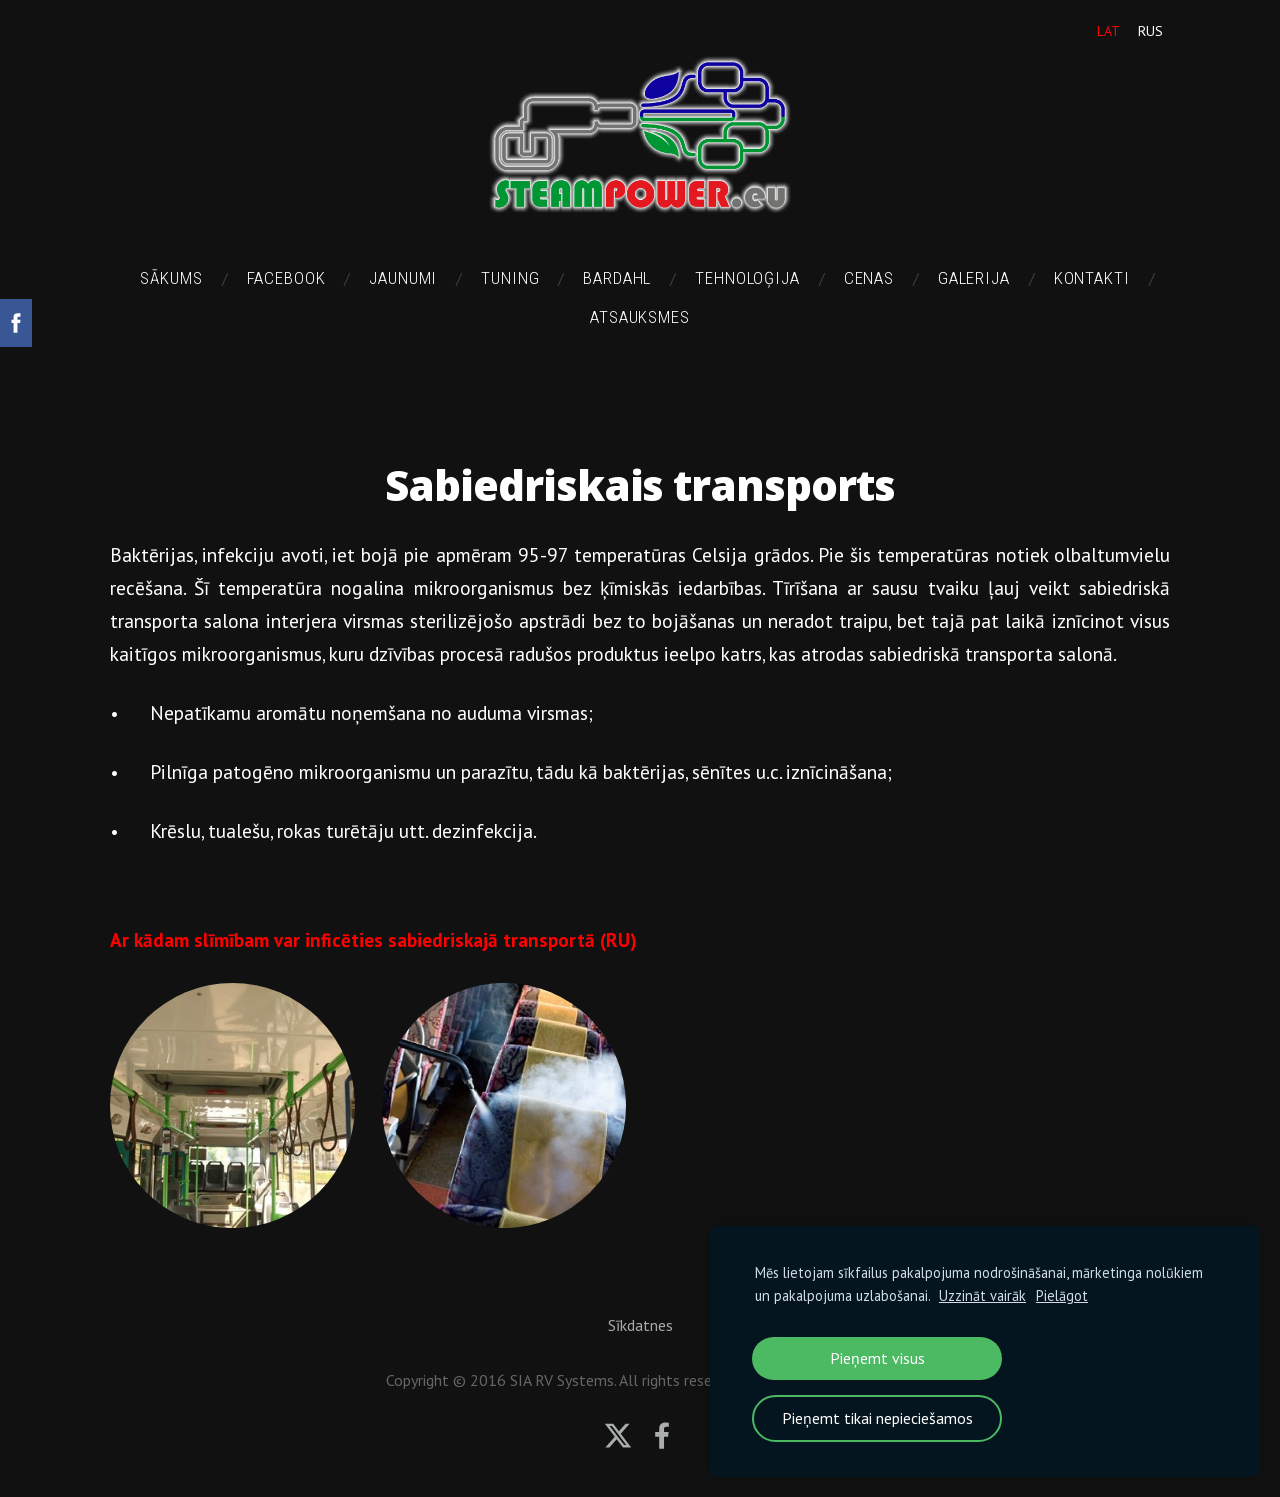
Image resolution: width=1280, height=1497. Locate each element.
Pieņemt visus (877, 1358)
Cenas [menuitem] (869, 278)
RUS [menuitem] (1150, 31)
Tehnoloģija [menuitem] (747, 278)
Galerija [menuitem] (974, 278)
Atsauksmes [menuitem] (639, 317)
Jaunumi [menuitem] (403, 278)
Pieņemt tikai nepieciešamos (877, 1418)
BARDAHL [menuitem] (617, 278)
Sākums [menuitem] (171, 278)
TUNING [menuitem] (510, 278)
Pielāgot (1062, 1295)
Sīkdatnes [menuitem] (640, 1325)
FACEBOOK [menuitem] (286, 278)
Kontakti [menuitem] (1092, 278)
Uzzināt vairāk (982, 1295)
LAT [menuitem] (1108, 31)
